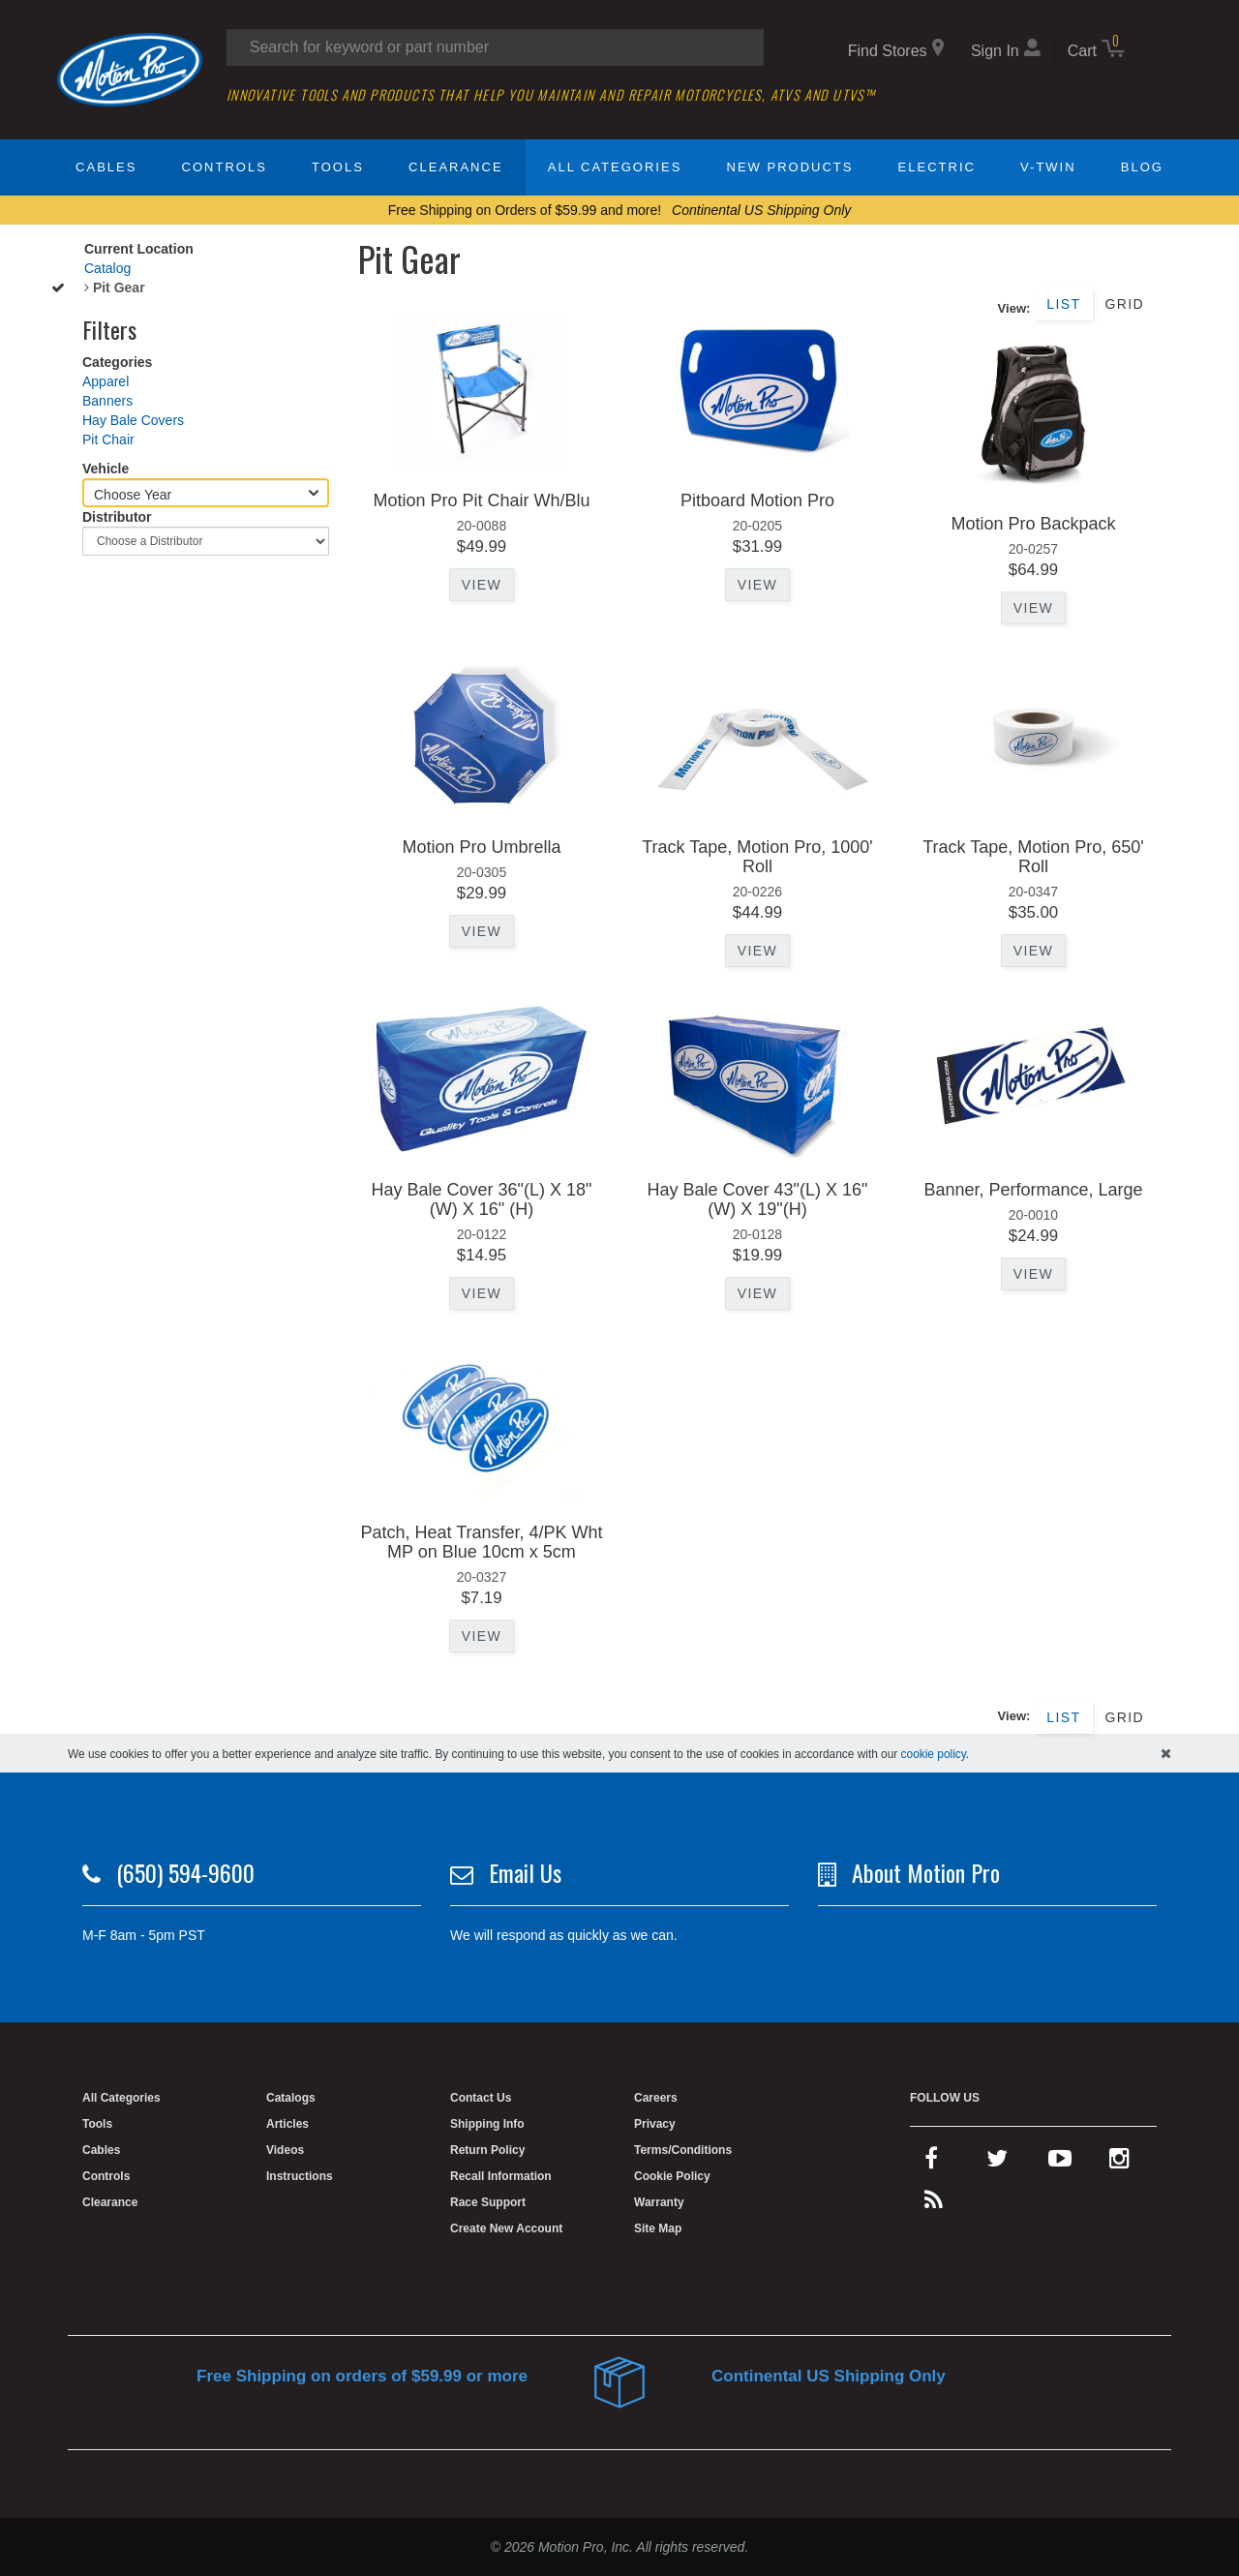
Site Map (657, 2228)
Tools (338, 167)
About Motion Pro (926, 1872)
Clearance (455, 167)
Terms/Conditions (683, 2150)
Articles (287, 2124)
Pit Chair (108, 439)
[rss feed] (933, 2204)
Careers (656, 2098)
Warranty (659, 2202)
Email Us (525, 1872)
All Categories (615, 167)
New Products (790, 167)
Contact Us (480, 2098)
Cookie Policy (672, 2176)
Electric (937, 167)
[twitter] (997, 2162)
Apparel (105, 381)
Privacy (655, 2124)
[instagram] (1119, 2162)
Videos (285, 2150)
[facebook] (931, 2162)
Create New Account (506, 2228)
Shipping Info (487, 2124)
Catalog (107, 268)
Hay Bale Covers (133, 420)
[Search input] (495, 47)
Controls (224, 167)
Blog (1142, 167)
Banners (107, 401)
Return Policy (487, 2150)
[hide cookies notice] (1166, 1753)
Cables (106, 167)
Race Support (488, 2202)
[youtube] (1060, 2162)
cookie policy (933, 1754)
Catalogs (291, 2098)
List (1063, 304)
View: (1014, 308)
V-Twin (1048, 167)
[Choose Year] (205, 492)
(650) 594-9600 (185, 1872)
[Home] (129, 68)
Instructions (299, 2176)
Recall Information (501, 2176)
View (481, 584)
